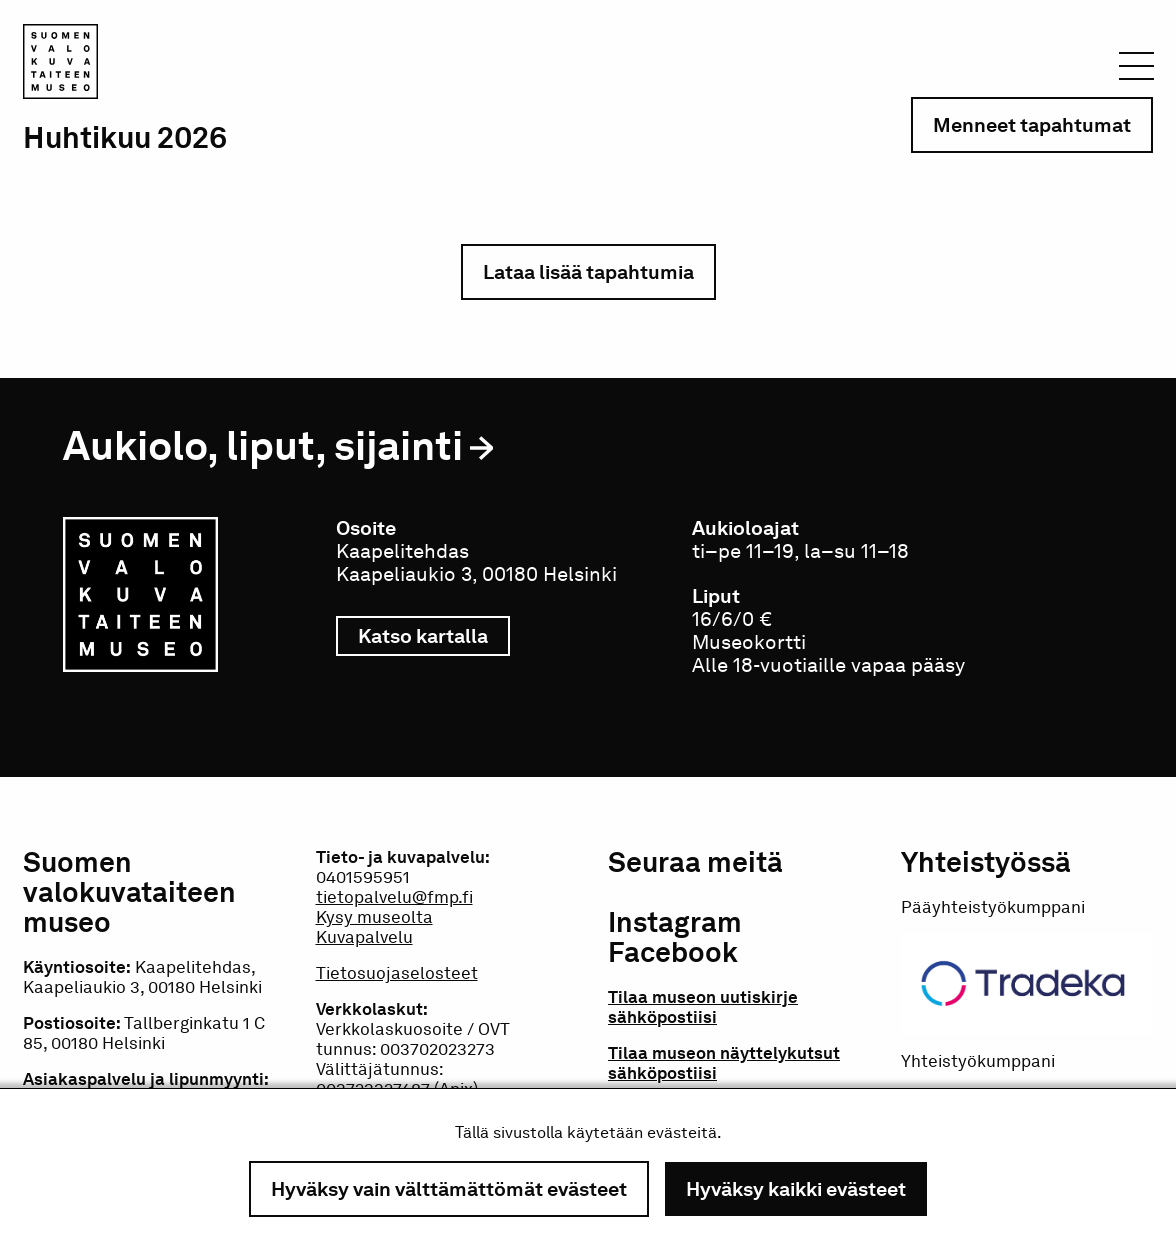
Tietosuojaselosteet (397, 973)
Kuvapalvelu (364, 937)
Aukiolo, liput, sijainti (263, 445)
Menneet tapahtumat (1032, 125)
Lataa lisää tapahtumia (588, 272)
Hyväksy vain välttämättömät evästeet (449, 1189)
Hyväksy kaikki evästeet (796, 1189)
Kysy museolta (374, 917)
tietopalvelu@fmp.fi (394, 897)
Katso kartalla (434, 636)
